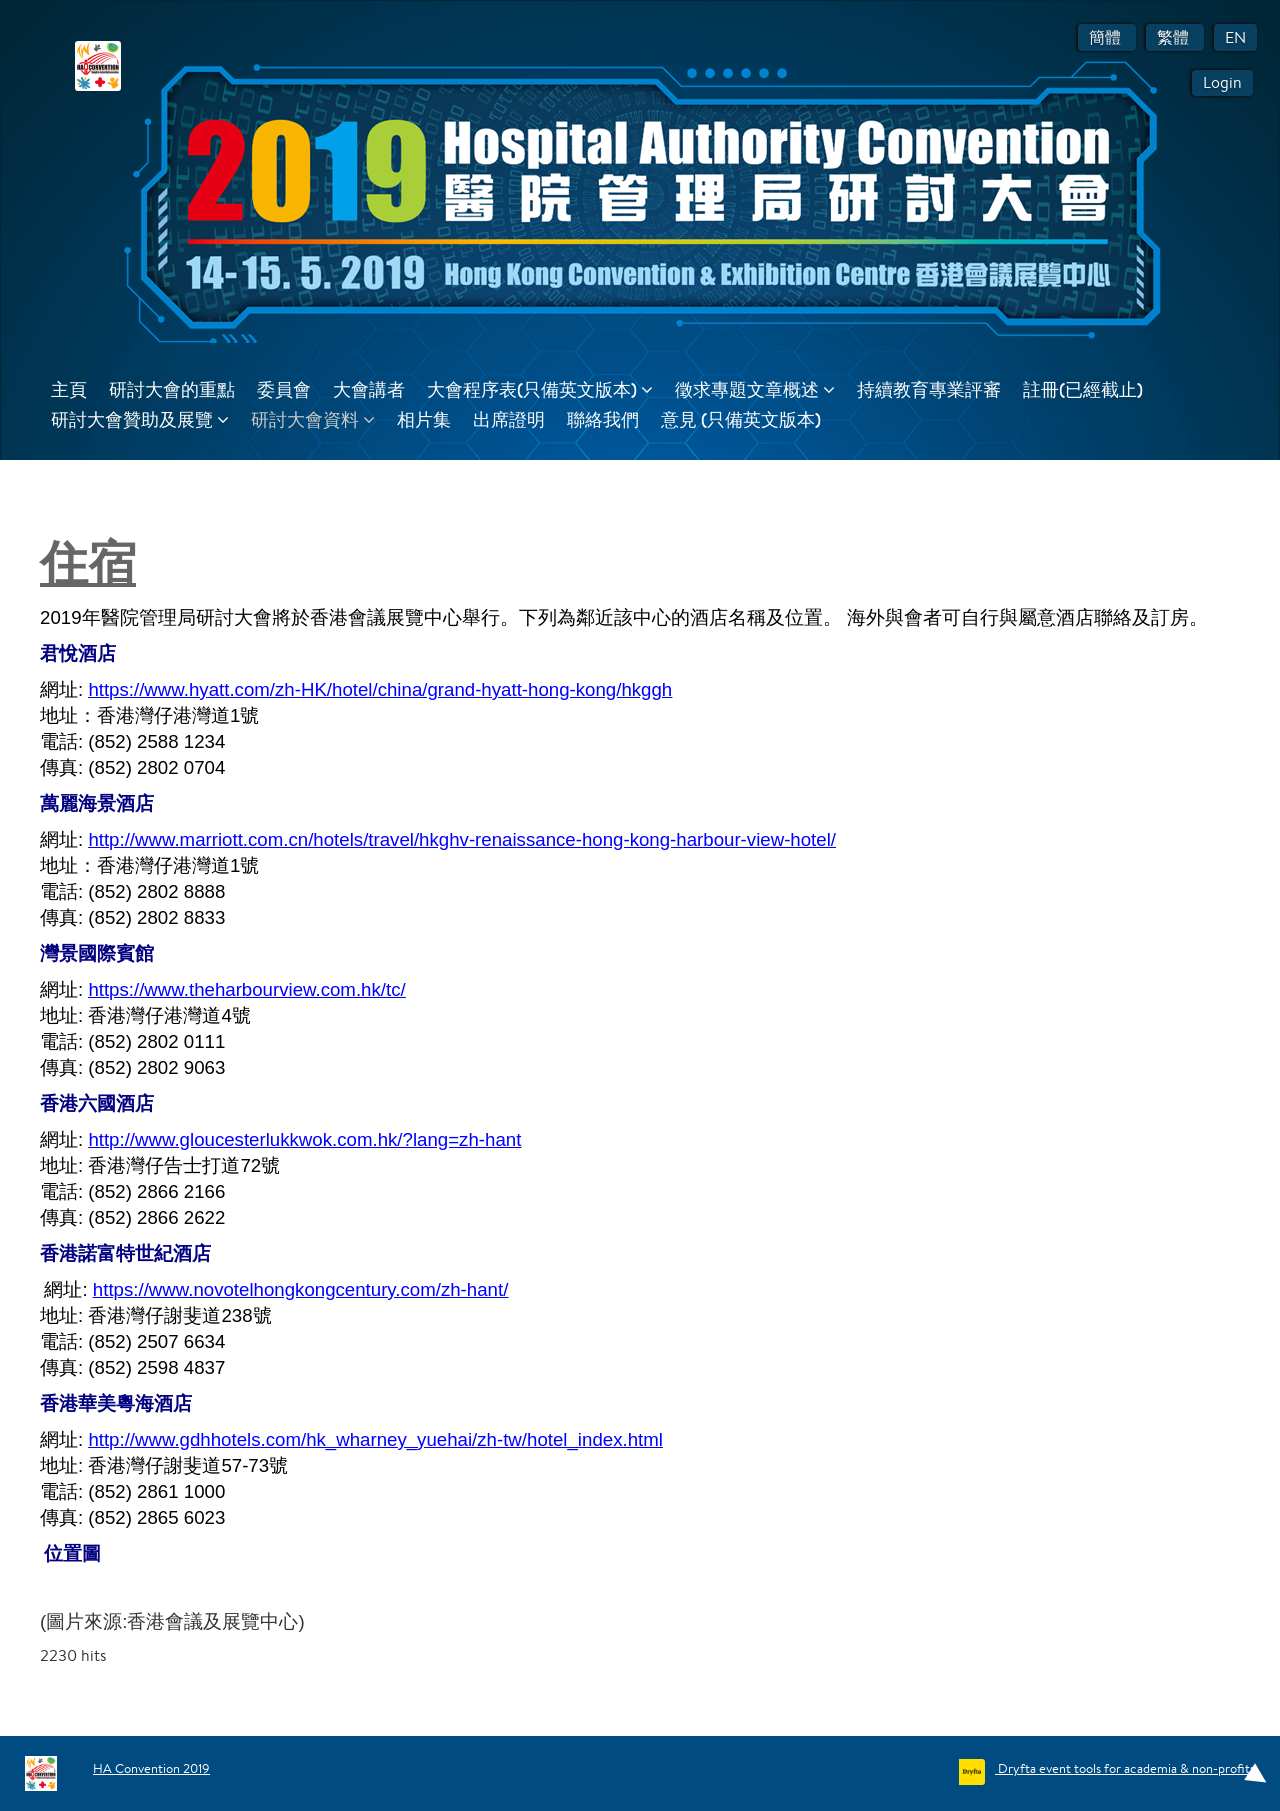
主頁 (69, 389)
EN (1235, 37)
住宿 (88, 562)
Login (1222, 82)
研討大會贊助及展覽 (140, 419)
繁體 (1175, 37)
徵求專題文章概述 (755, 389)
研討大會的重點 (172, 389)
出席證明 (509, 419)
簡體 (1107, 37)
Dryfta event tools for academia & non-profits (1125, 1768)
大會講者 (369, 389)
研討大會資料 (313, 419)
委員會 (284, 389)
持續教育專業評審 (929, 389)
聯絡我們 (603, 419)
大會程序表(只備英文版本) (540, 389)
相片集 (424, 419)
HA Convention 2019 (151, 1768)
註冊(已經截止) (1083, 389)
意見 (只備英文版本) (741, 419)
